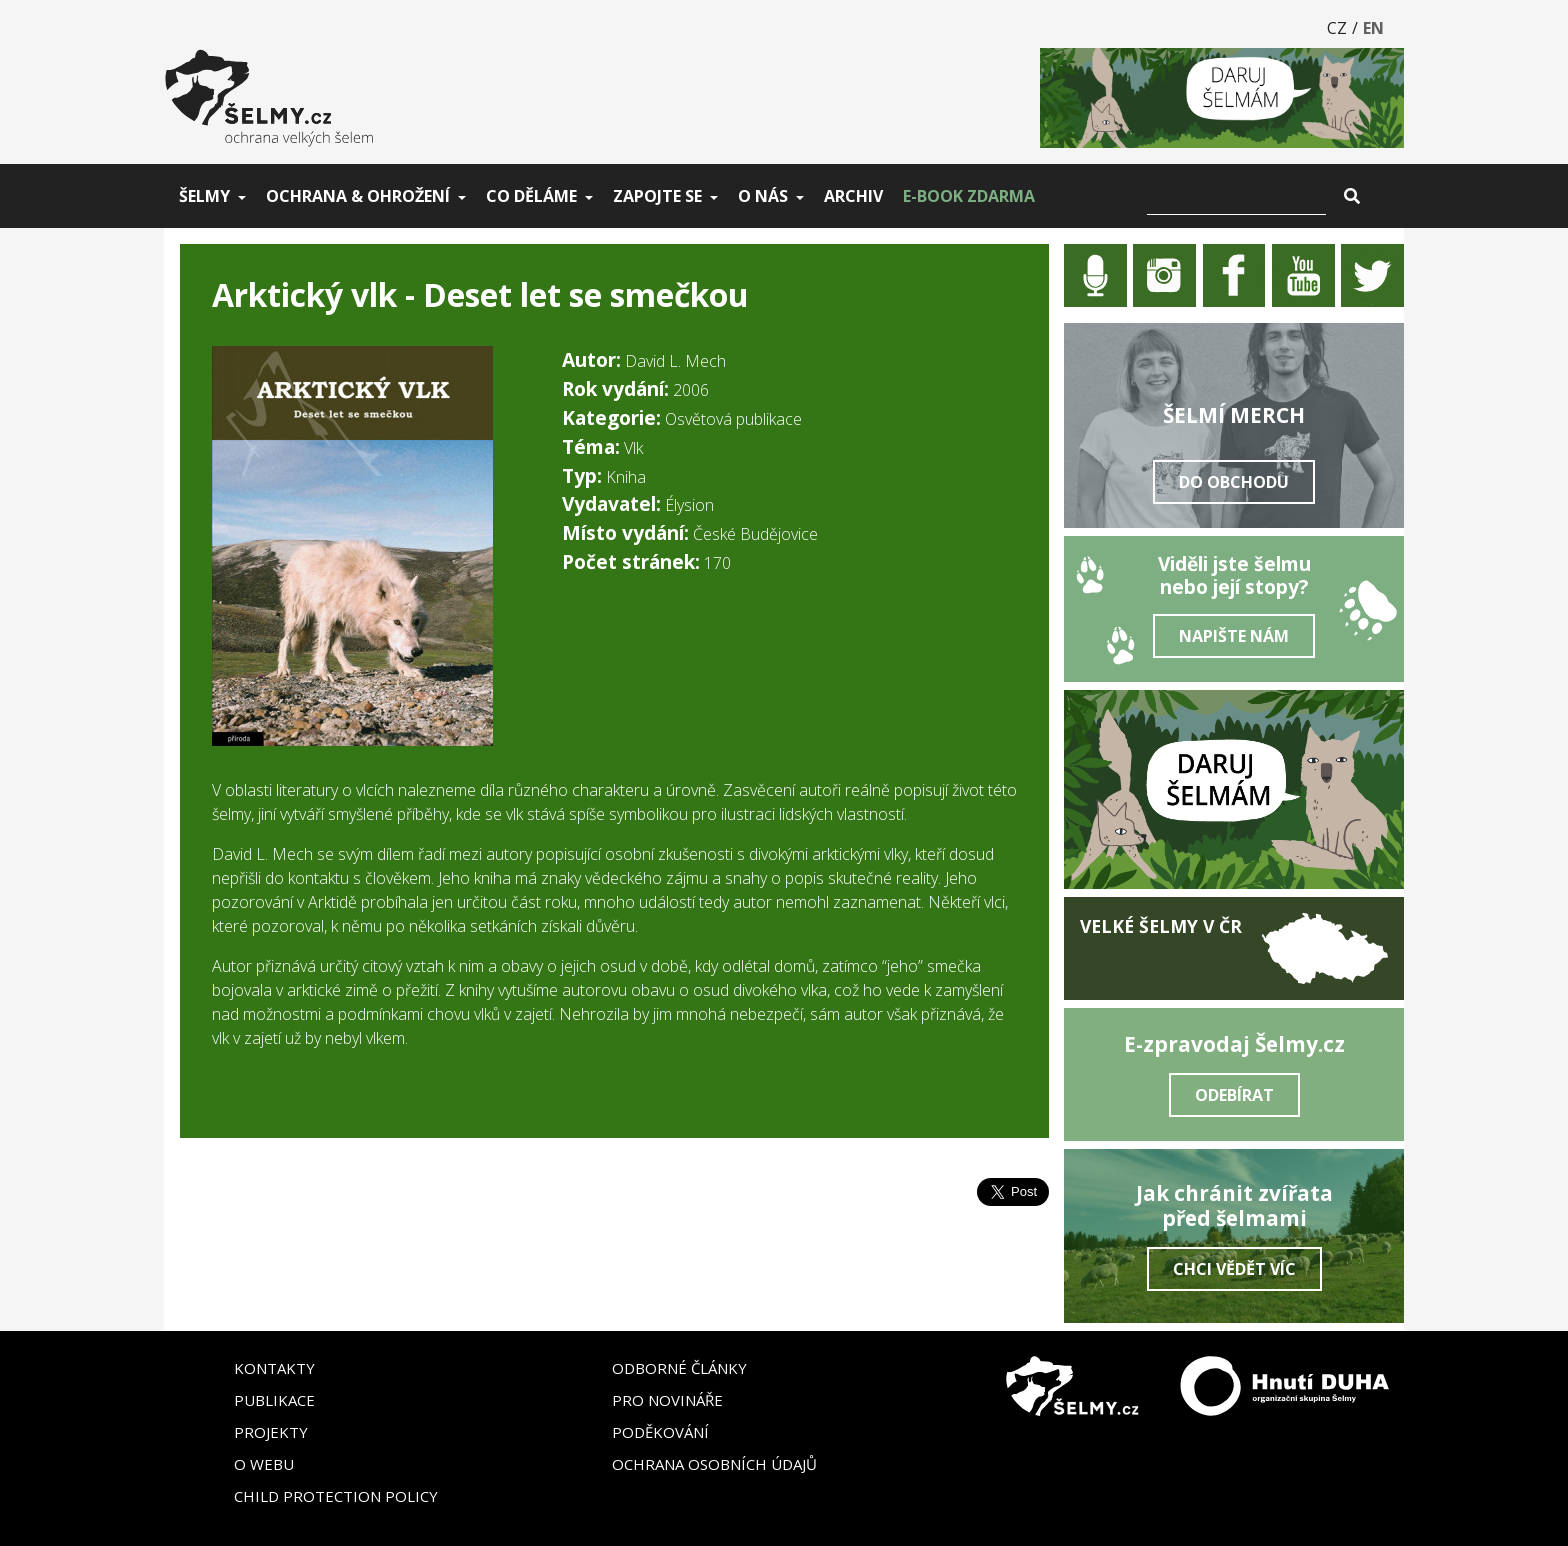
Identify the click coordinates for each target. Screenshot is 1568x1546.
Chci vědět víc (1234, 1269)
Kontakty (274, 1368)
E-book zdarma (969, 196)
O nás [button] (763, 196)
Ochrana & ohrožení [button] (358, 196)
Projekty (271, 1432)
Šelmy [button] (204, 196)
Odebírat (1234, 1095)
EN (1373, 28)
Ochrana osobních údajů (714, 1464)
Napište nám (1234, 636)
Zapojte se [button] (657, 196)
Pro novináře (667, 1400)
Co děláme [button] (531, 196)
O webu (264, 1464)
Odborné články (679, 1368)
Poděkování (660, 1432)
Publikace (274, 1400)
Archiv (853, 196)
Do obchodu (1234, 482)
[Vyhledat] (1236, 196)
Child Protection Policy (336, 1496)
